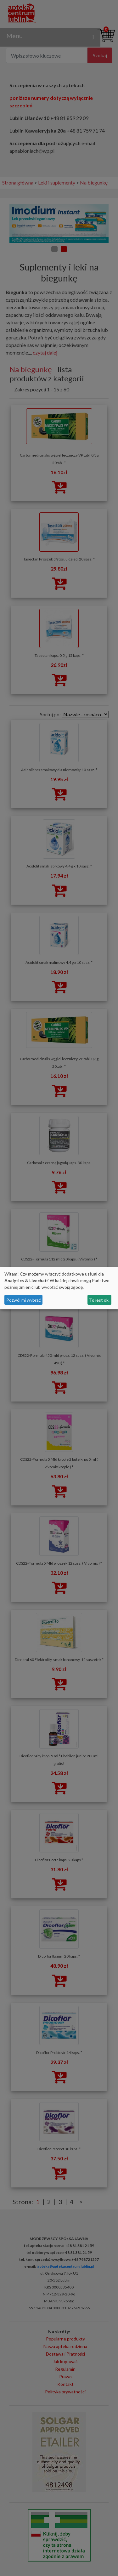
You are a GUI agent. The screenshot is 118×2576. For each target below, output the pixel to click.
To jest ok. (99, 1300)
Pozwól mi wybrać (23, 1300)
